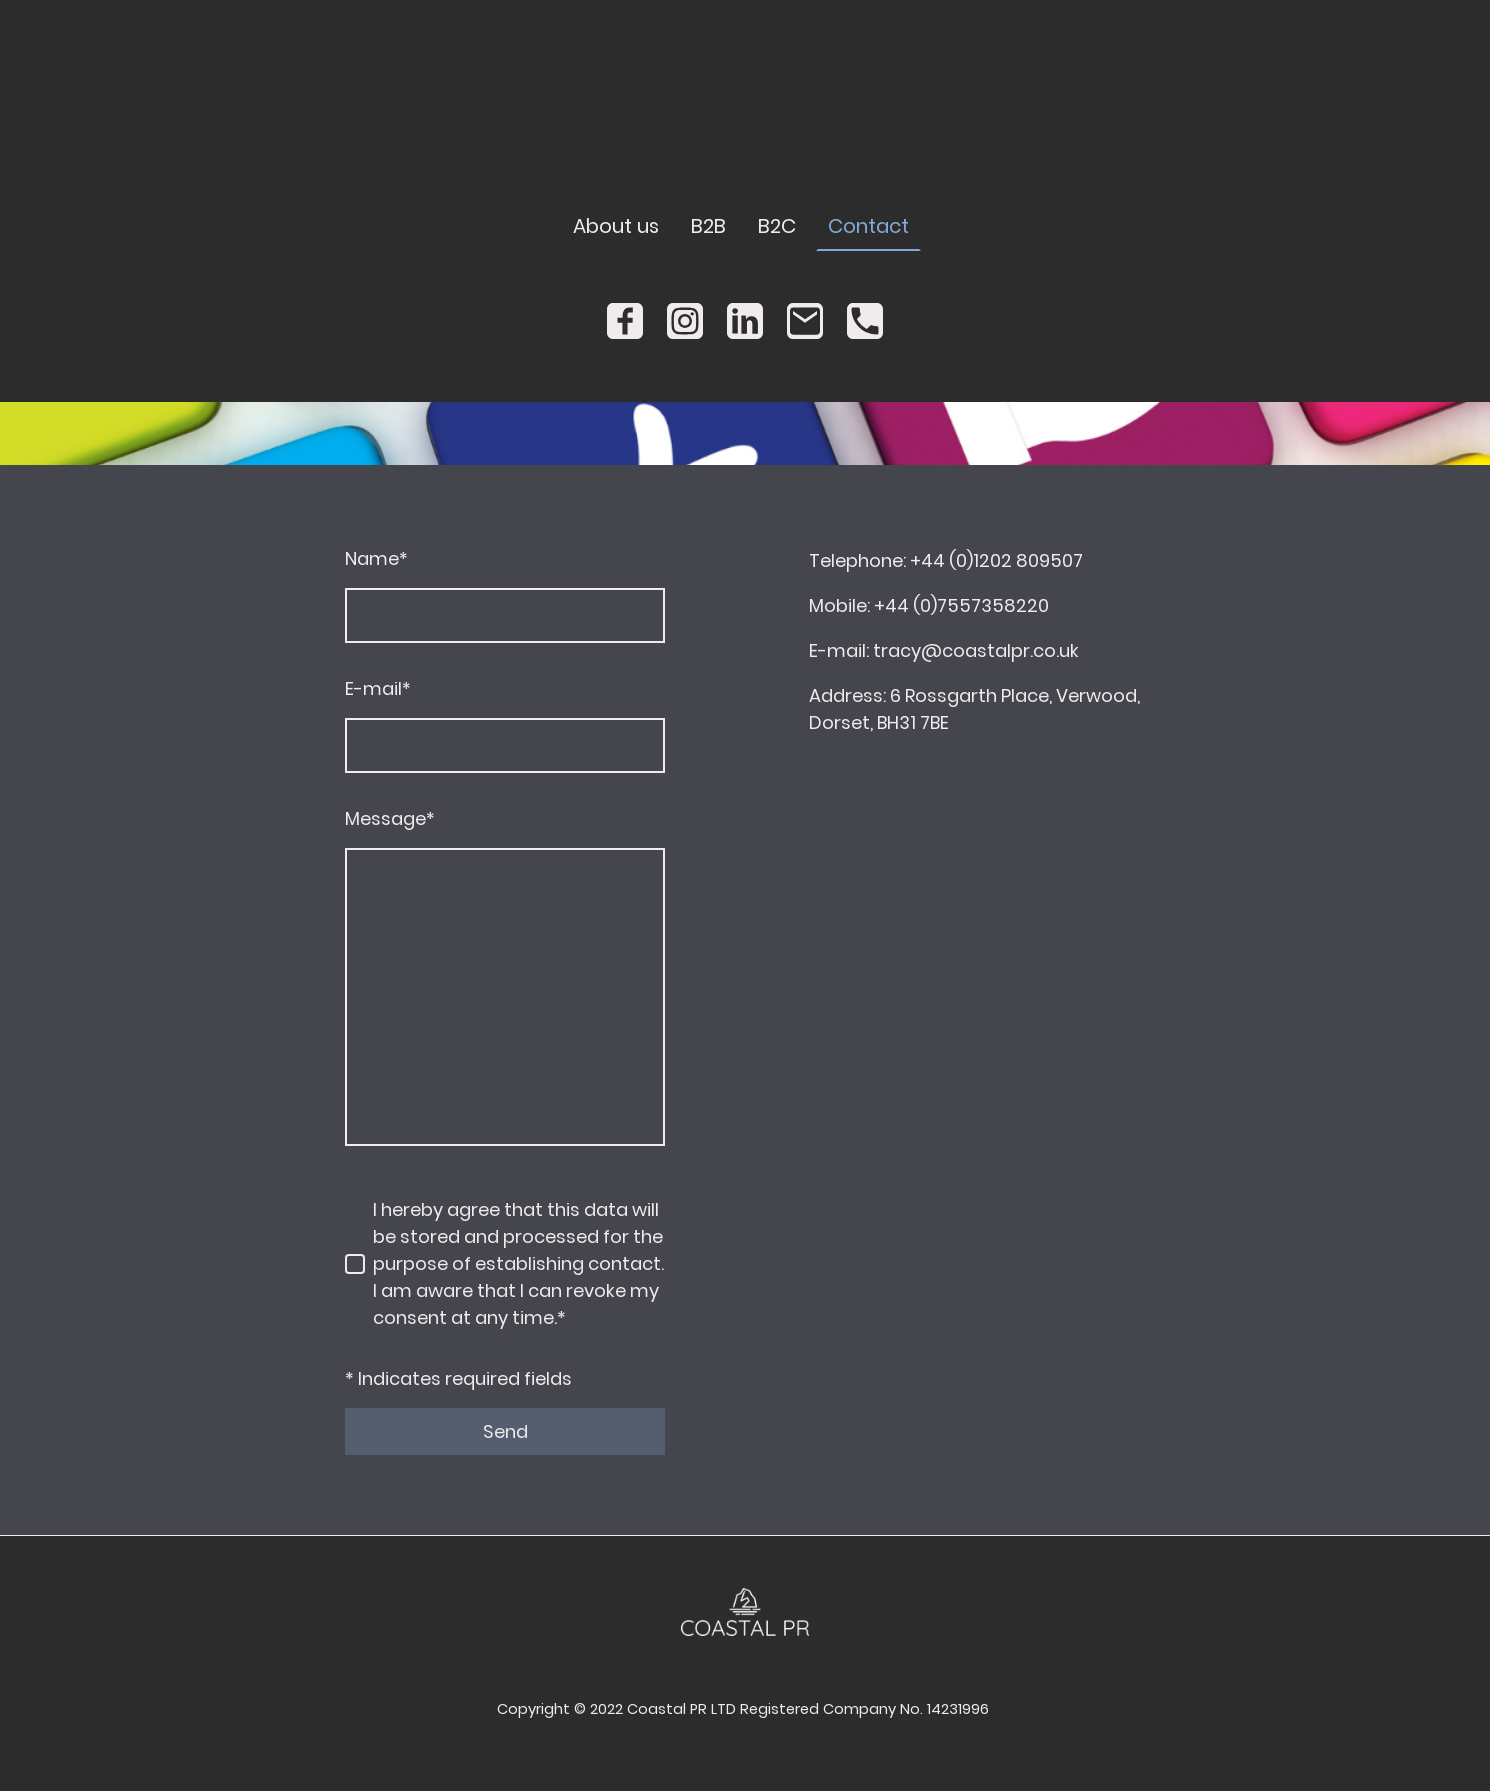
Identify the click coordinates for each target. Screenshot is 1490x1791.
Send (505, 1431)
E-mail (378, 688)
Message (390, 818)
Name (376, 558)
